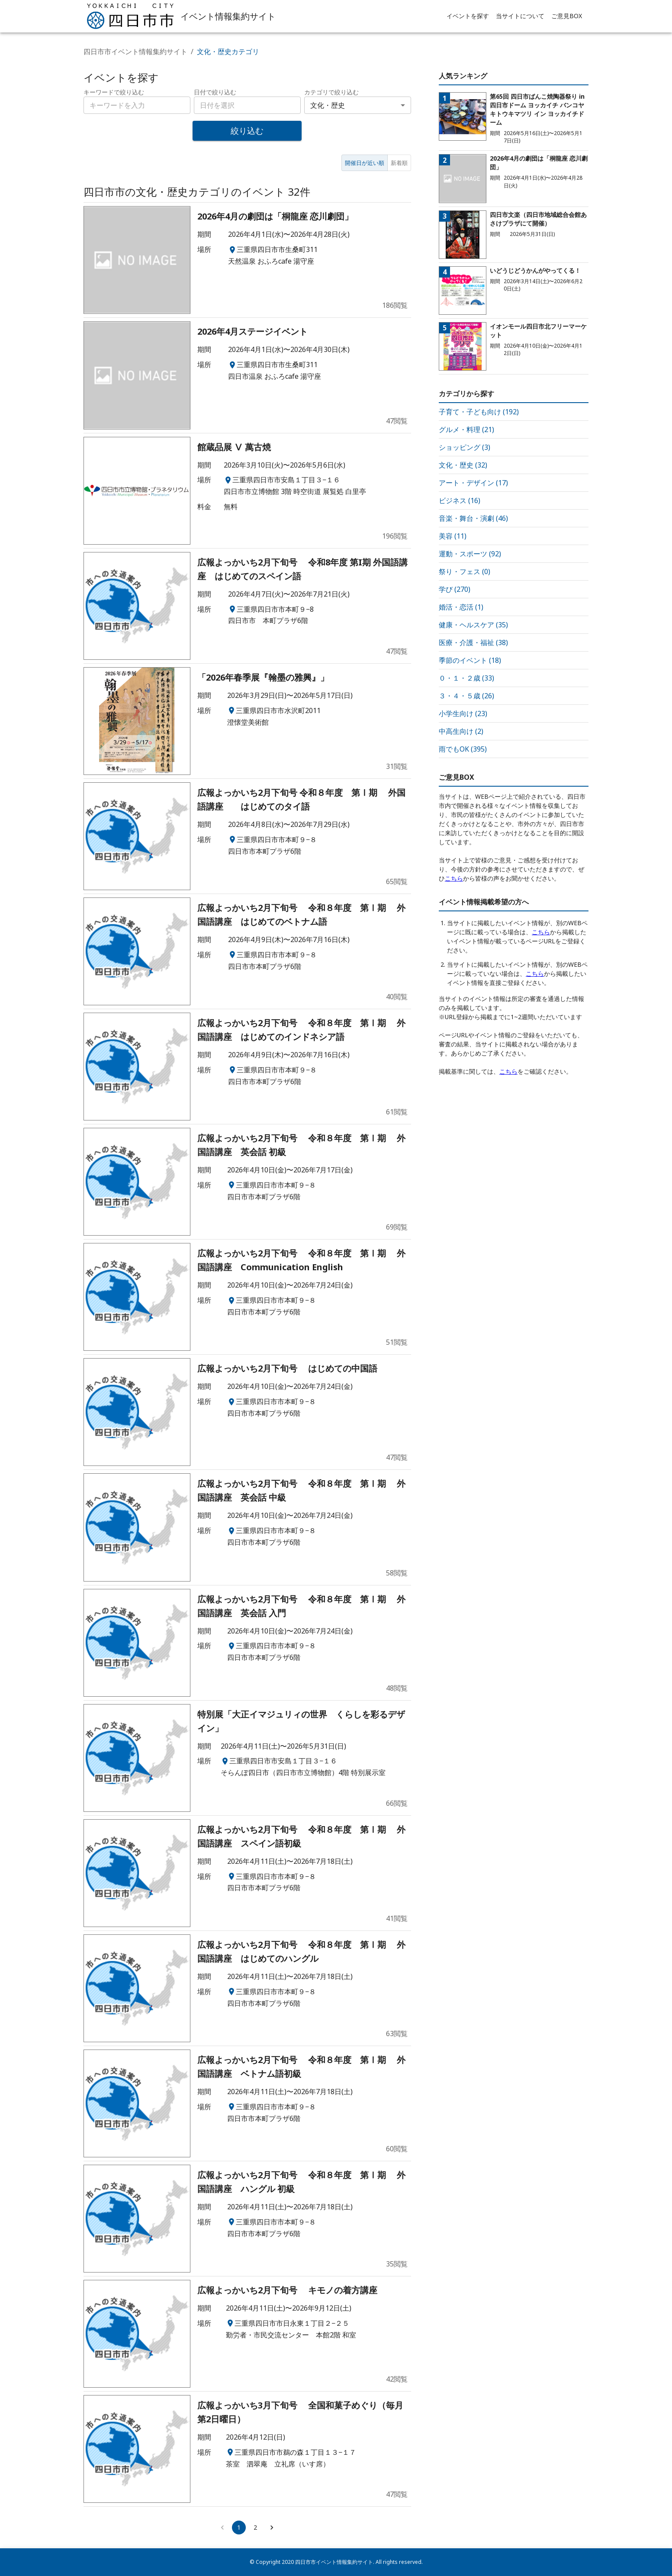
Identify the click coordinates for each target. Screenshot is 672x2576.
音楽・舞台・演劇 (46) (473, 518)
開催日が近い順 (364, 163)
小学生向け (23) (463, 713)
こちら (454, 878)
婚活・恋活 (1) (461, 607)
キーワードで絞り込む (114, 92)
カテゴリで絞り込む (331, 92)
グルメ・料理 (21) (466, 429)
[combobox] (247, 105)
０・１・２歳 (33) (466, 678)
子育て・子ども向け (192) (479, 411)
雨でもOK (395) (463, 749)
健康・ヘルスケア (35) (473, 624)
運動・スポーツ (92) (470, 553)
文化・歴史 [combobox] (327, 105)
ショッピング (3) (464, 447)
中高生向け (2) (461, 731)
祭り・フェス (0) (464, 571)
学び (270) (454, 589)
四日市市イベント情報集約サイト (135, 51)
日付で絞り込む (215, 92)
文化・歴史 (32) (463, 465)
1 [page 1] (239, 2527)
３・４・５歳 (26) (466, 695)
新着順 (399, 163)
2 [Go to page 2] (255, 2527)
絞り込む (247, 130)
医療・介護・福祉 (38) (473, 642)
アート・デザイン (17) (473, 482)
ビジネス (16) (459, 500)
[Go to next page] (272, 2527)
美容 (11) (452, 536)
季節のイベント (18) (470, 660)
